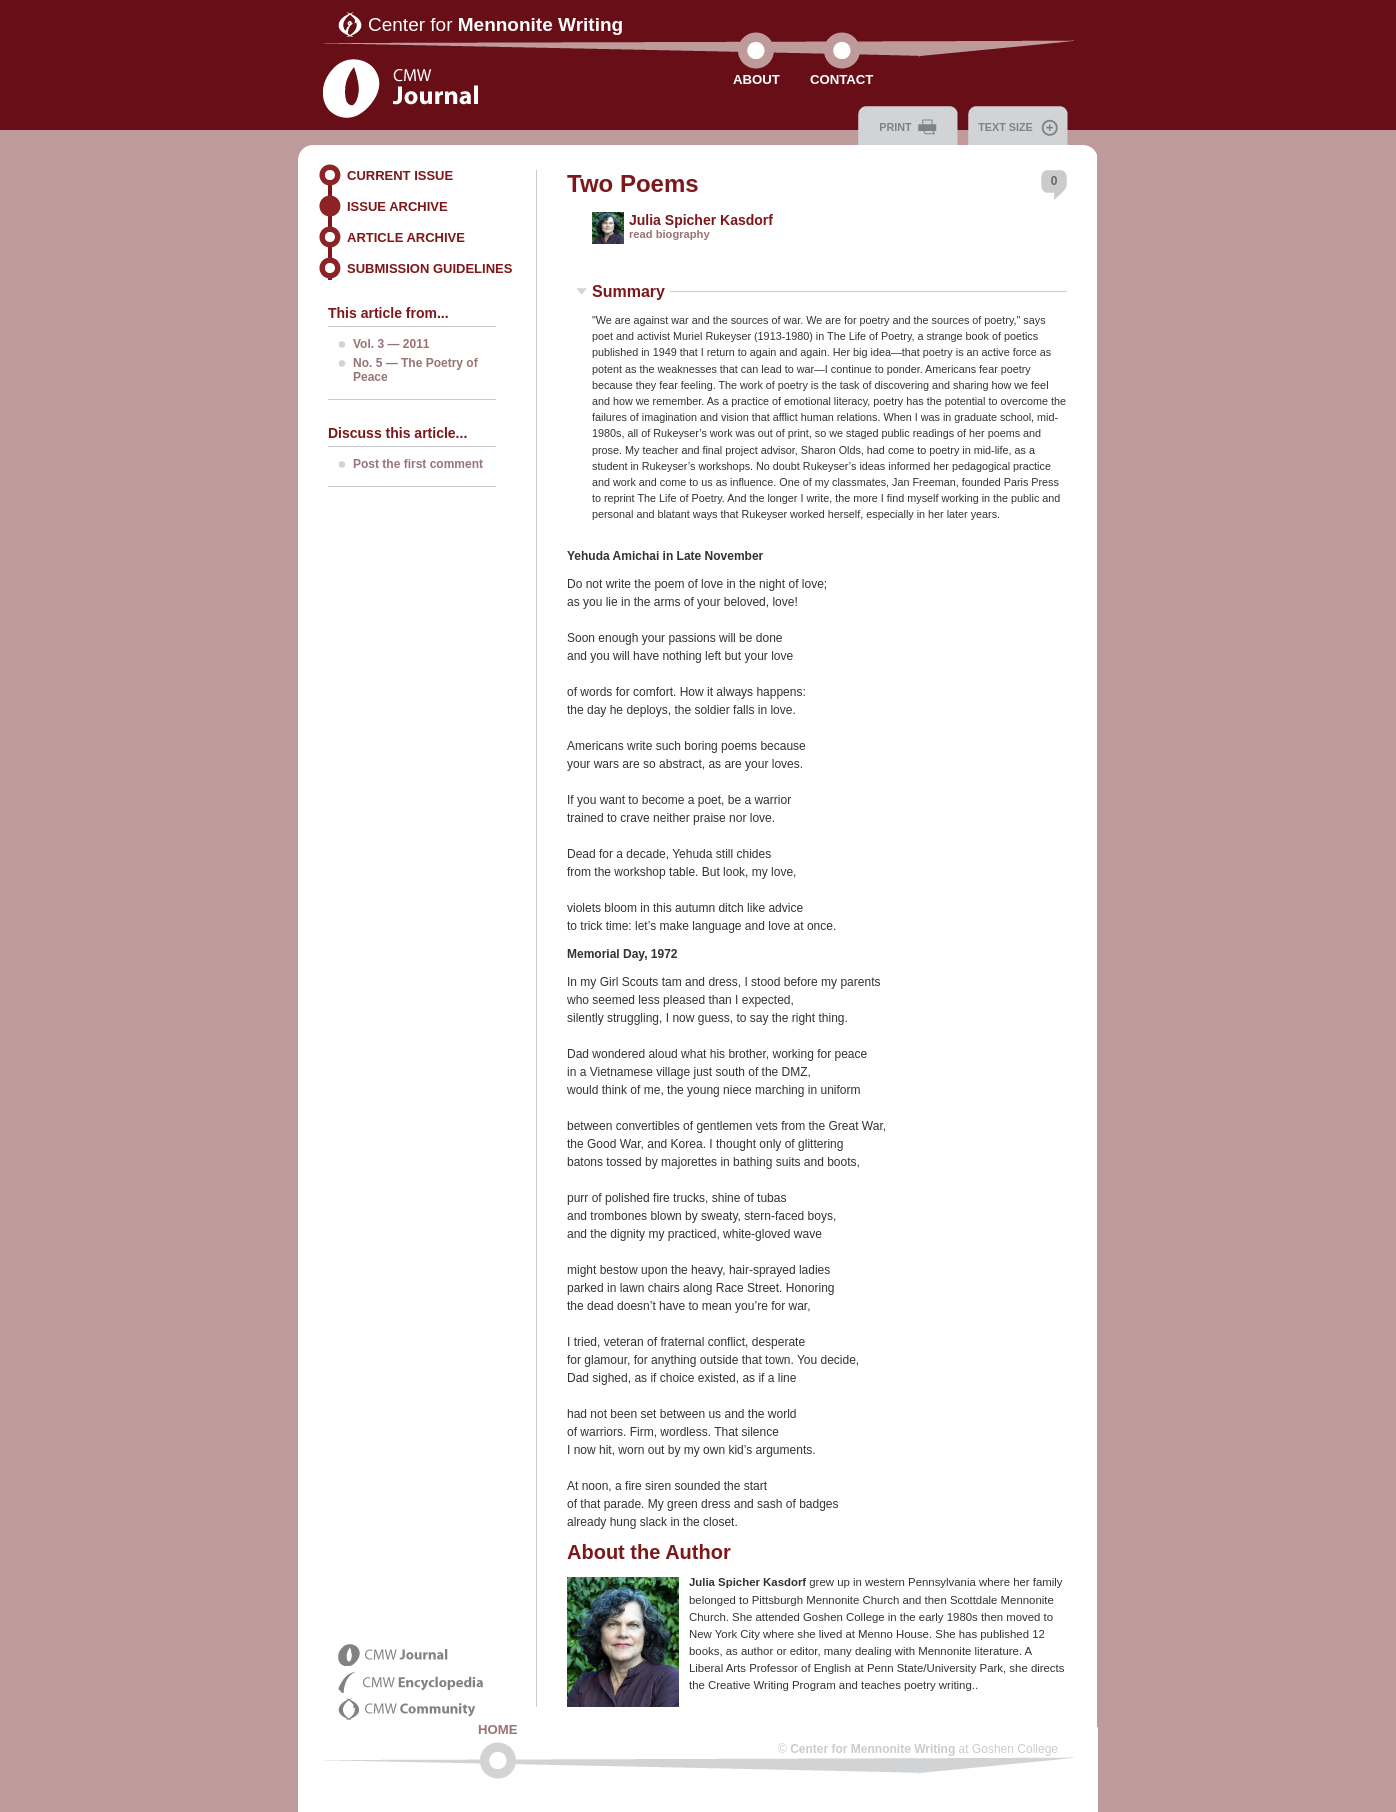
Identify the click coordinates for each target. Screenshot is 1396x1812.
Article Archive (406, 237)
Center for (495, 24)
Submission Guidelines (429, 268)
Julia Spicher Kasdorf (701, 220)
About (756, 79)
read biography (669, 234)
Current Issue (400, 175)
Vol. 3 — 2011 (391, 344)
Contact (841, 79)
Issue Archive (397, 206)
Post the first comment (418, 464)
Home (498, 1729)
